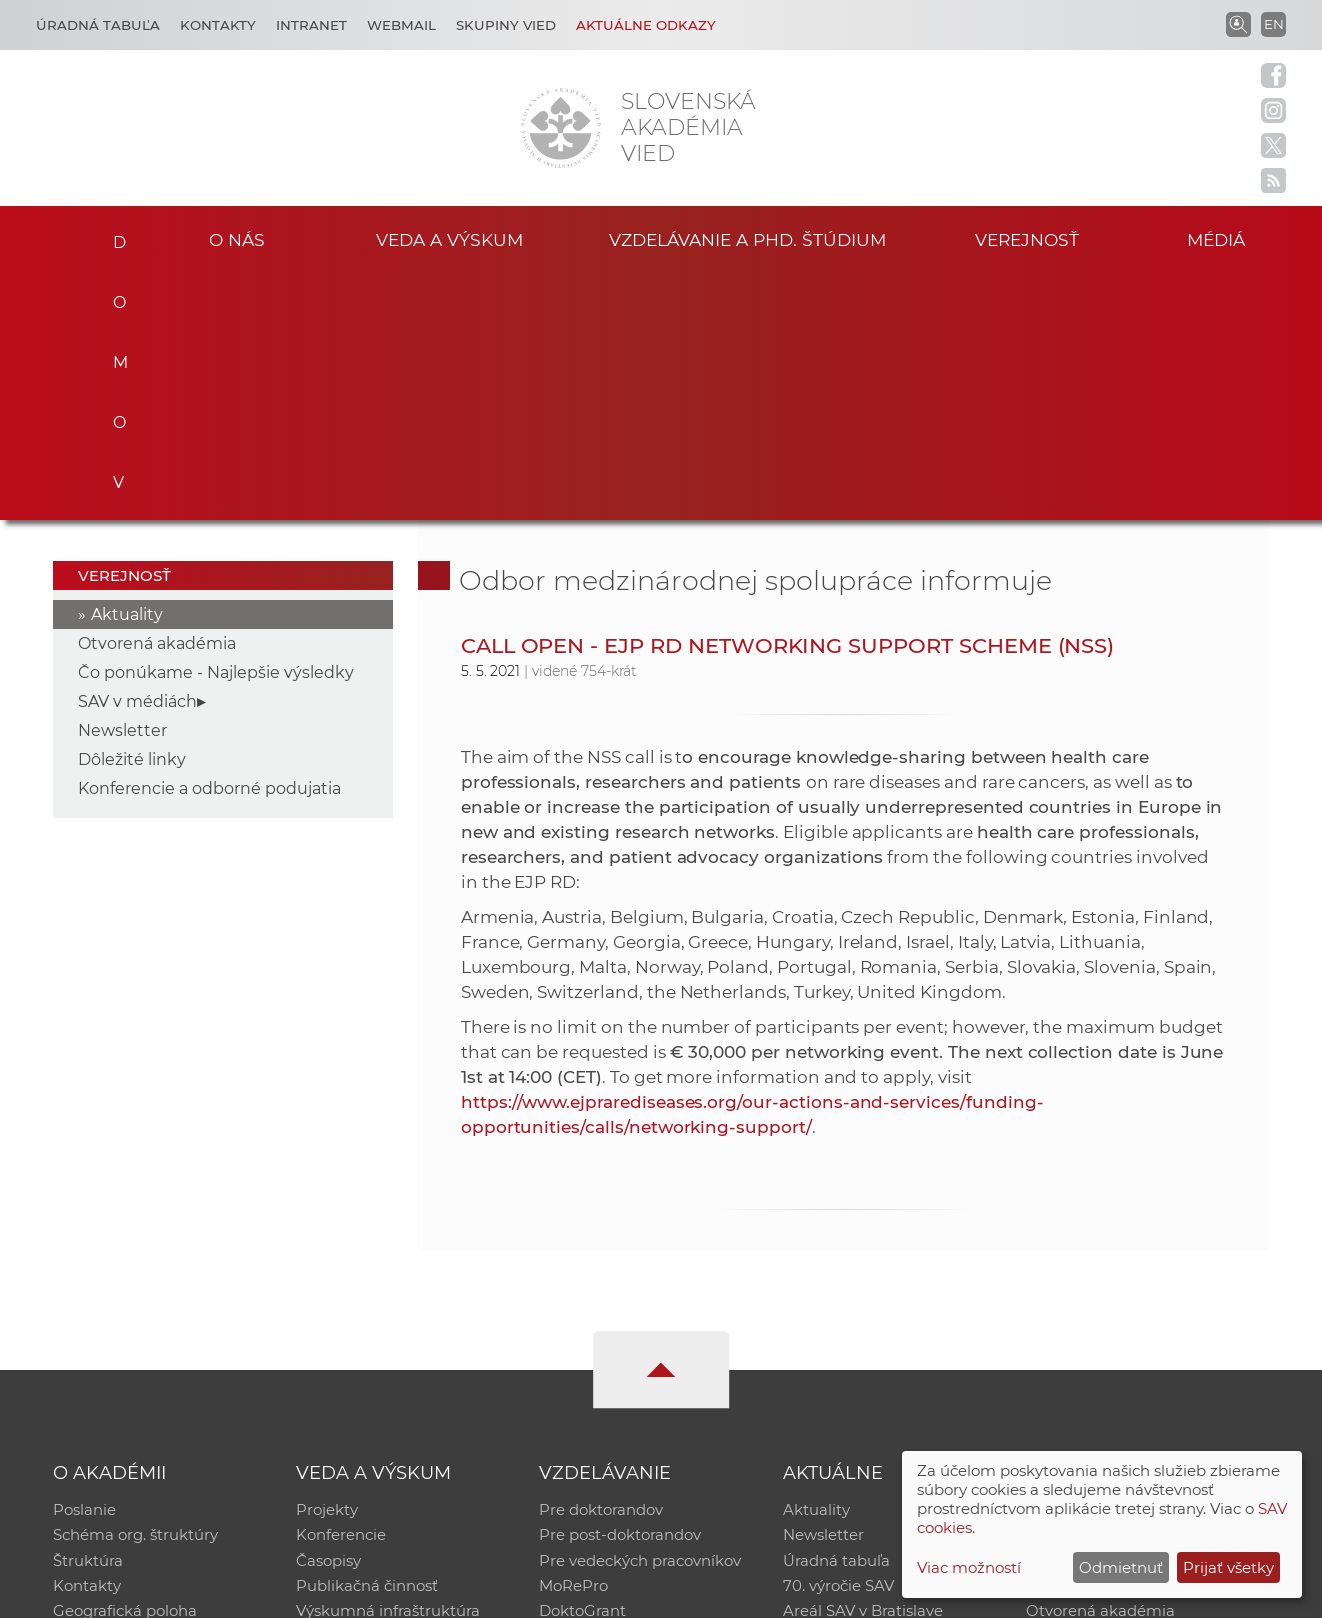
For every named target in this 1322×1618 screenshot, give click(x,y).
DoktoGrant (582, 1366)
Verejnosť (1027, 238)
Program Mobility (603, 1392)
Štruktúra (88, 1314)
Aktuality (127, 366)
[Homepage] (561, 128)
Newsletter (122, 482)
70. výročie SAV (838, 1340)
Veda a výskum (449, 238)
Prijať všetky (1228, 1567)
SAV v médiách (137, 453)
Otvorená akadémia (157, 395)
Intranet (311, 25)
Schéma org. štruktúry (135, 1288)
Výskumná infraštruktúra (388, 1366)
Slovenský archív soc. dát (1117, 1288)
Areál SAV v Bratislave (863, 1366)
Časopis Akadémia (1095, 1340)
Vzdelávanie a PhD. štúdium (747, 238)
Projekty (327, 1262)
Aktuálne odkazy (646, 25)
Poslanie (84, 1262)
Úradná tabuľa (836, 1314)
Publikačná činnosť (367, 1340)
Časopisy (328, 1314)
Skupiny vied (506, 25)
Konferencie (341, 1288)
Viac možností (969, 1567)
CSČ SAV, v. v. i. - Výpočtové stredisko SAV (351, 1593)
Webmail (401, 25)
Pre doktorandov (601, 1262)
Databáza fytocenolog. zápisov (1138, 1314)
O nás (236, 238)
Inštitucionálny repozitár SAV (1133, 1262)
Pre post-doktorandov (620, 1288)
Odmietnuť (1121, 1567)
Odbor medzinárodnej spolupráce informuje (755, 332)
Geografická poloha (125, 1366)
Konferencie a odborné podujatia (209, 540)
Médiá (1219, 238)
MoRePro (573, 1340)
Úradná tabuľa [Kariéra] (98, 25)
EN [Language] (1274, 24)
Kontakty (218, 25)
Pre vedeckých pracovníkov (640, 1314)
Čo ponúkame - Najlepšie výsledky (216, 424)
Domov (112, 236)
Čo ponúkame (836, 1392)
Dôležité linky (132, 511)
